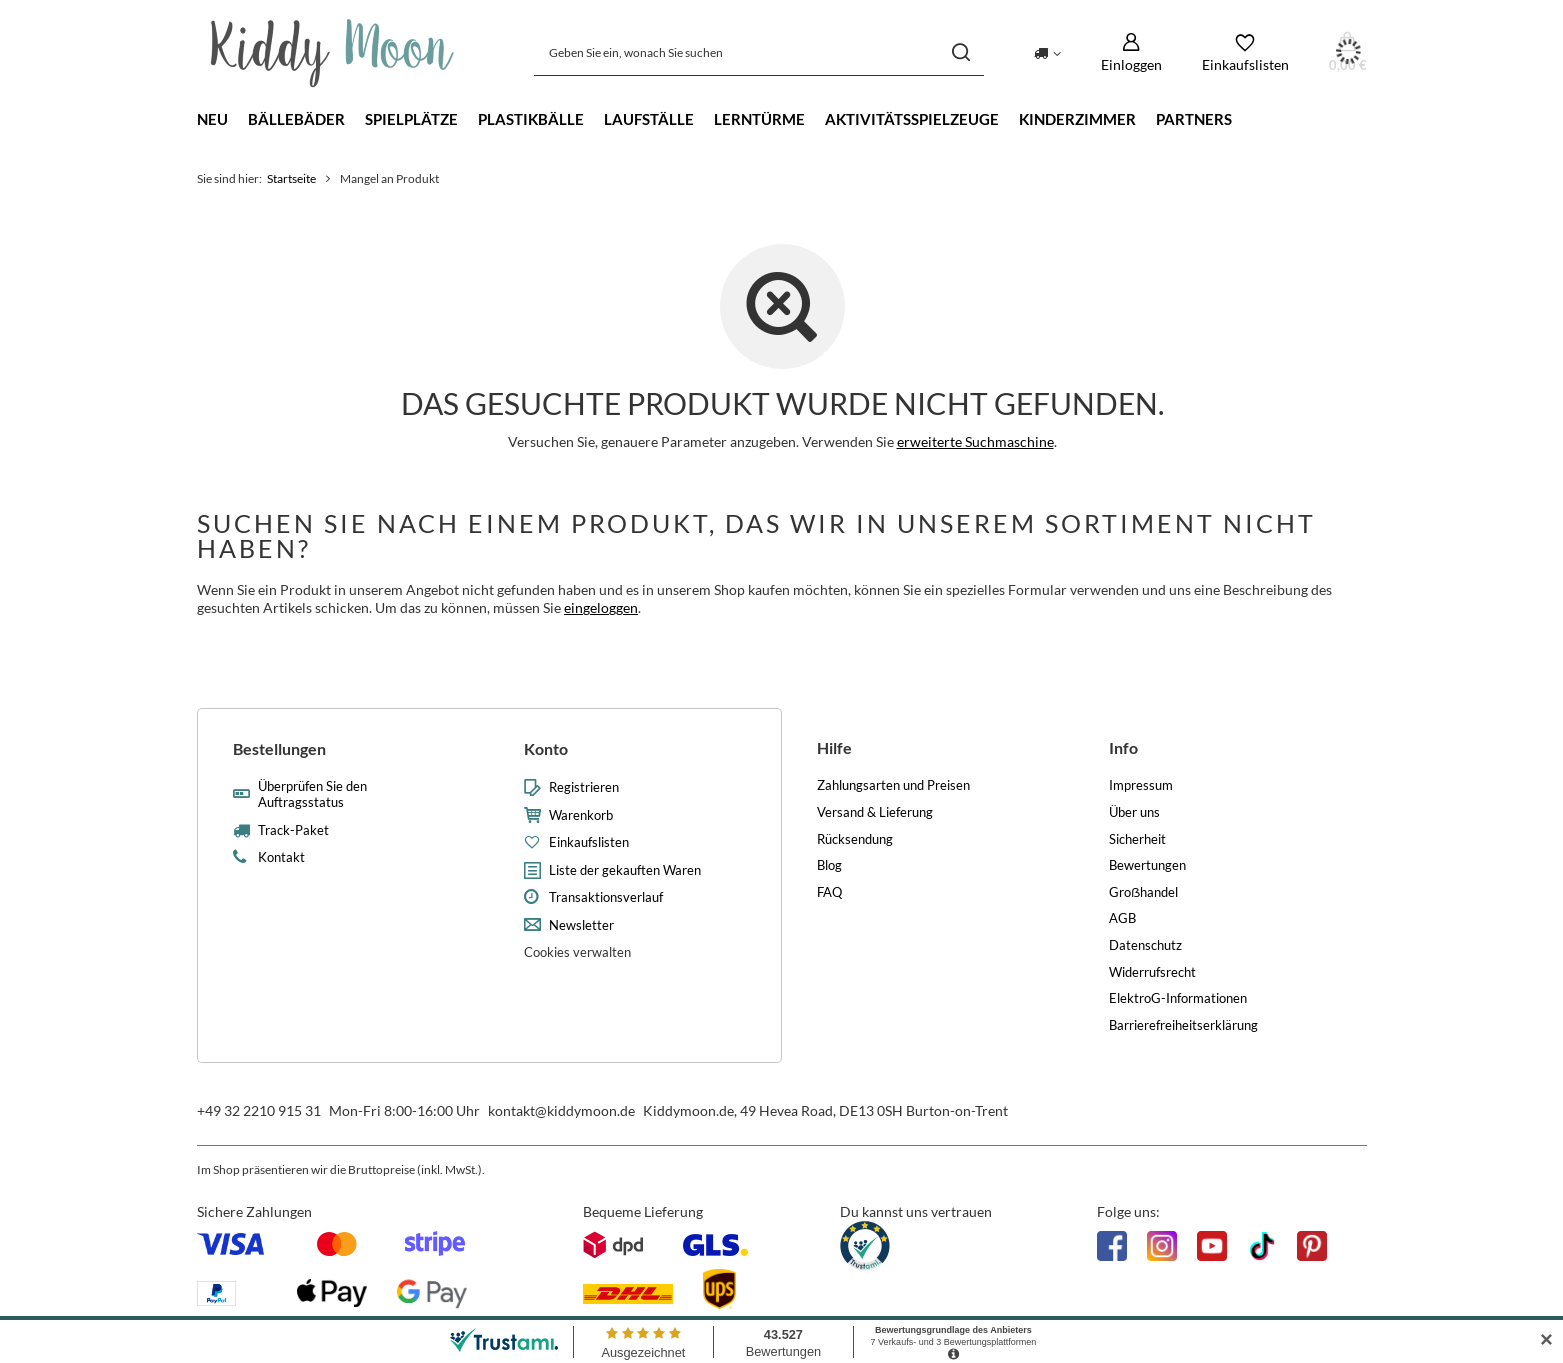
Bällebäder (296, 119)
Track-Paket (293, 830)
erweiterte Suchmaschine (974, 441)
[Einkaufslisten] (1245, 52)
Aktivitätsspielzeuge (912, 119)
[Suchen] (961, 52)
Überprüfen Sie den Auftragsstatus (312, 794)
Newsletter (581, 925)
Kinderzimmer (1077, 119)
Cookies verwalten (577, 952)
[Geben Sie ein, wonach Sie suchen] (759, 52)
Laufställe (649, 119)
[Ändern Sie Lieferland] (1047, 52)
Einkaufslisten (589, 842)
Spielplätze (411, 119)
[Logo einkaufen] (332, 53)
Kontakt (281, 857)
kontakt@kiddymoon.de (561, 1110)
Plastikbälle (531, 119)
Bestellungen (279, 748)
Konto (546, 748)
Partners (1194, 119)
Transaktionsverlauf (606, 897)
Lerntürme (759, 119)
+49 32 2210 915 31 (259, 1110)
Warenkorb (581, 815)
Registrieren (584, 787)
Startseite (291, 178)
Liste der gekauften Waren (625, 870)
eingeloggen (601, 607)
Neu (212, 119)
